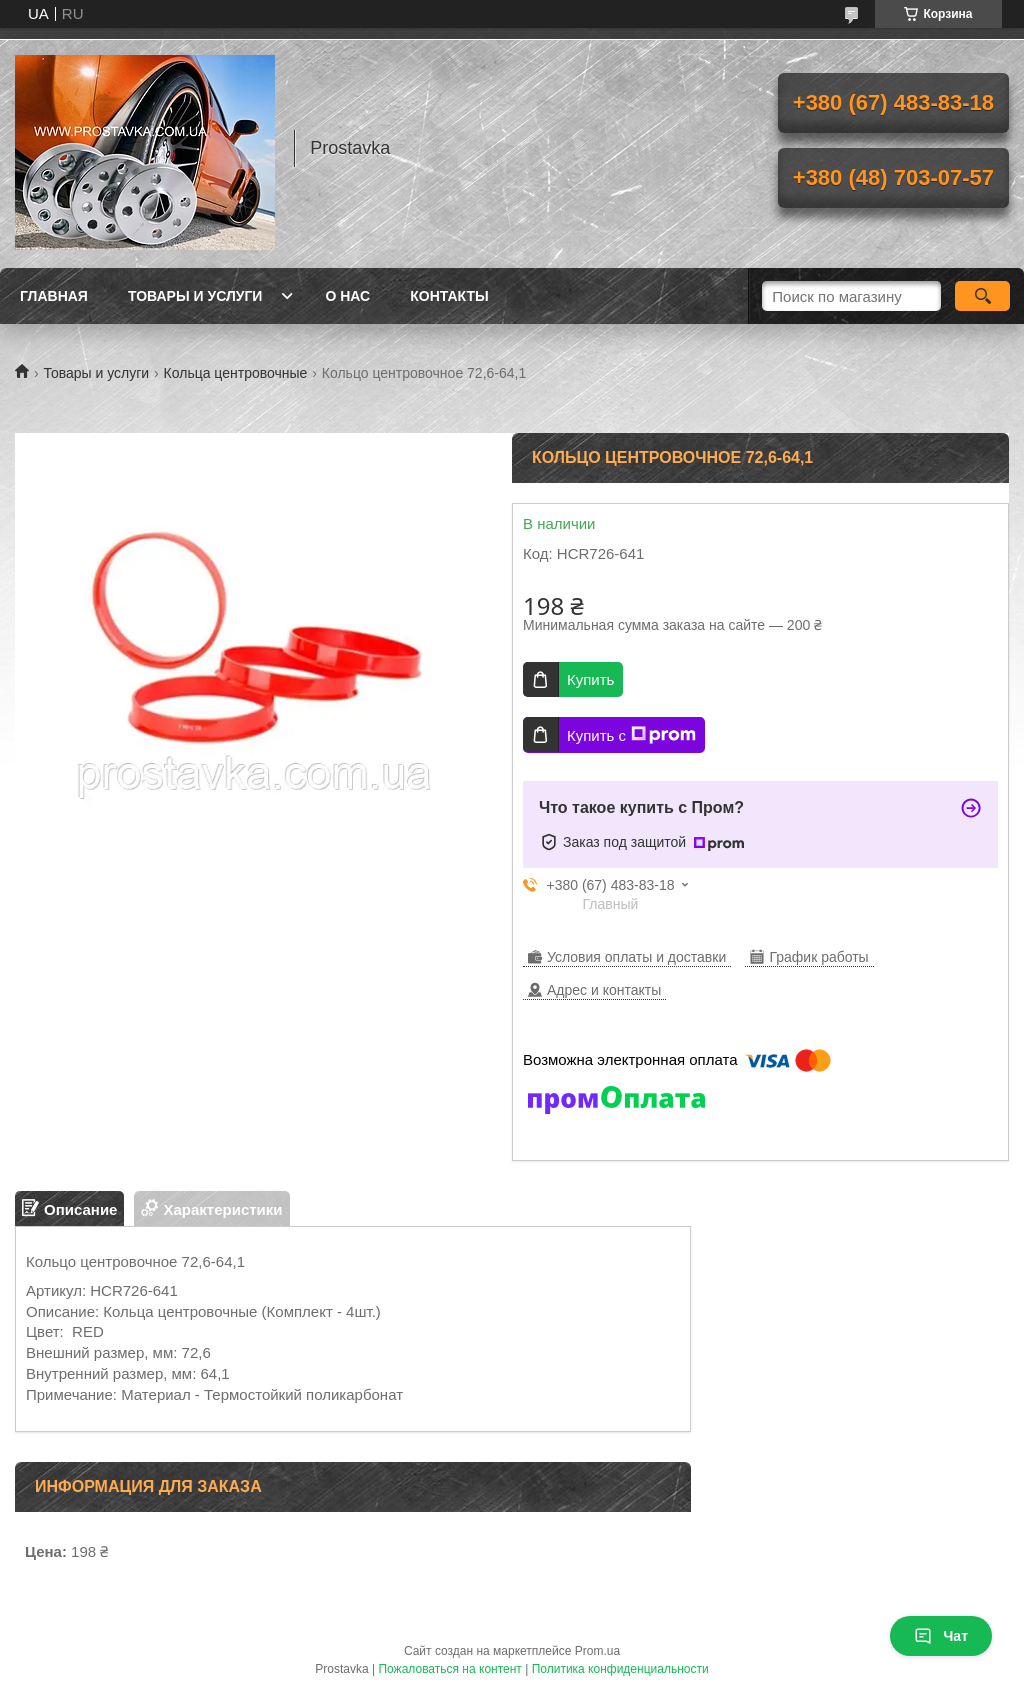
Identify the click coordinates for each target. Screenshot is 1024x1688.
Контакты (449, 296)
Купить (590, 679)
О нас (347, 296)
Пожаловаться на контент (449, 1669)
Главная (54, 296)
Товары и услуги (195, 296)
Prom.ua (597, 1651)
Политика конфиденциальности (620, 1669)
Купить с (631, 735)
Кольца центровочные (236, 373)
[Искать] (982, 296)
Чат (941, 1636)
